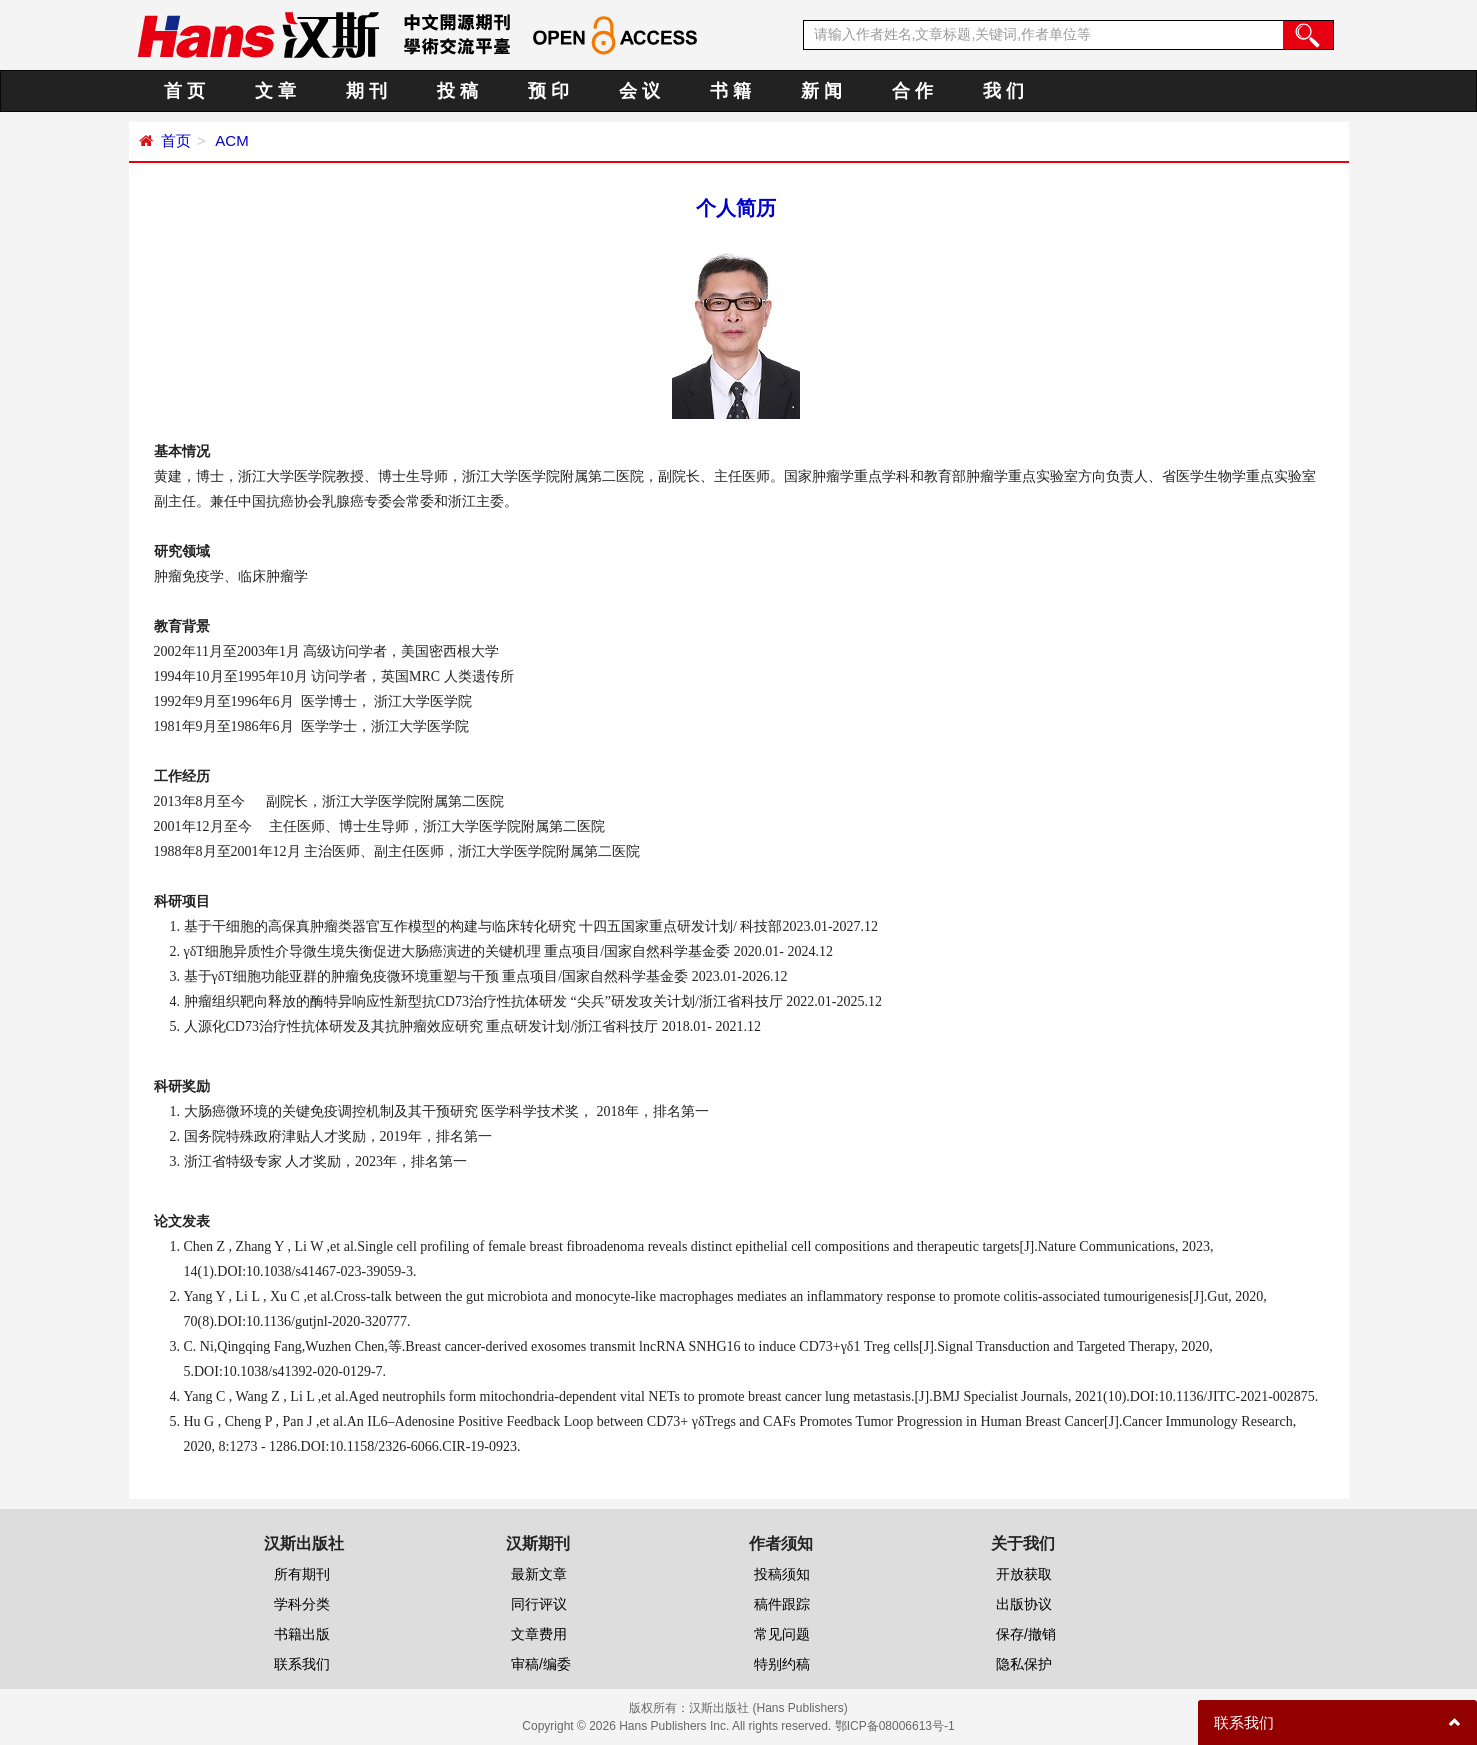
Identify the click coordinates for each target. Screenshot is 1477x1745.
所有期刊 (302, 1574)
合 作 (912, 91)
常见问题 (782, 1634)
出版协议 (1024, 1604)
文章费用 (539, 1634)
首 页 (184, 91)
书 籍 (730, 91)
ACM (230, 140)
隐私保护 (1024, 1664)
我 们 (1003, 91)
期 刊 (366, 91)
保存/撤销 (1026, 1634)
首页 (176, 140)
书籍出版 (302, 1634)
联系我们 (302, 1664)
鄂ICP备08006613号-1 (895, 1726)
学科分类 (302, 1604)
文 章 (275, 91)
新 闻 (821, 91)
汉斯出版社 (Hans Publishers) (768, 1708)
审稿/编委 (541, 1664)
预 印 (548, 91)
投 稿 (457, 91)
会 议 (639, 91)
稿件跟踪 (782, 1604)
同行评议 (539, 1604)
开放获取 (1024, 1574)
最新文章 (539, 1574)
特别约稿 (782, 1664)
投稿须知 (782, 1574)
